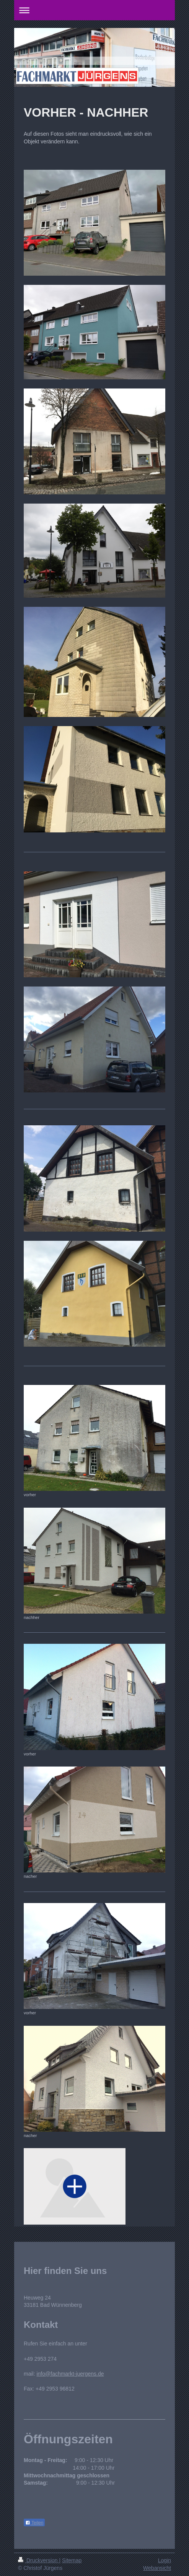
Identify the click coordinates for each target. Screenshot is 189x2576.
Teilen (34, 2523)
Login (164, 2560)
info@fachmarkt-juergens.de (70, 2374)
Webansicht (157, 2568)
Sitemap (71, 2560)
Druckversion (38, 2560)
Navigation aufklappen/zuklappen (94, 10)
